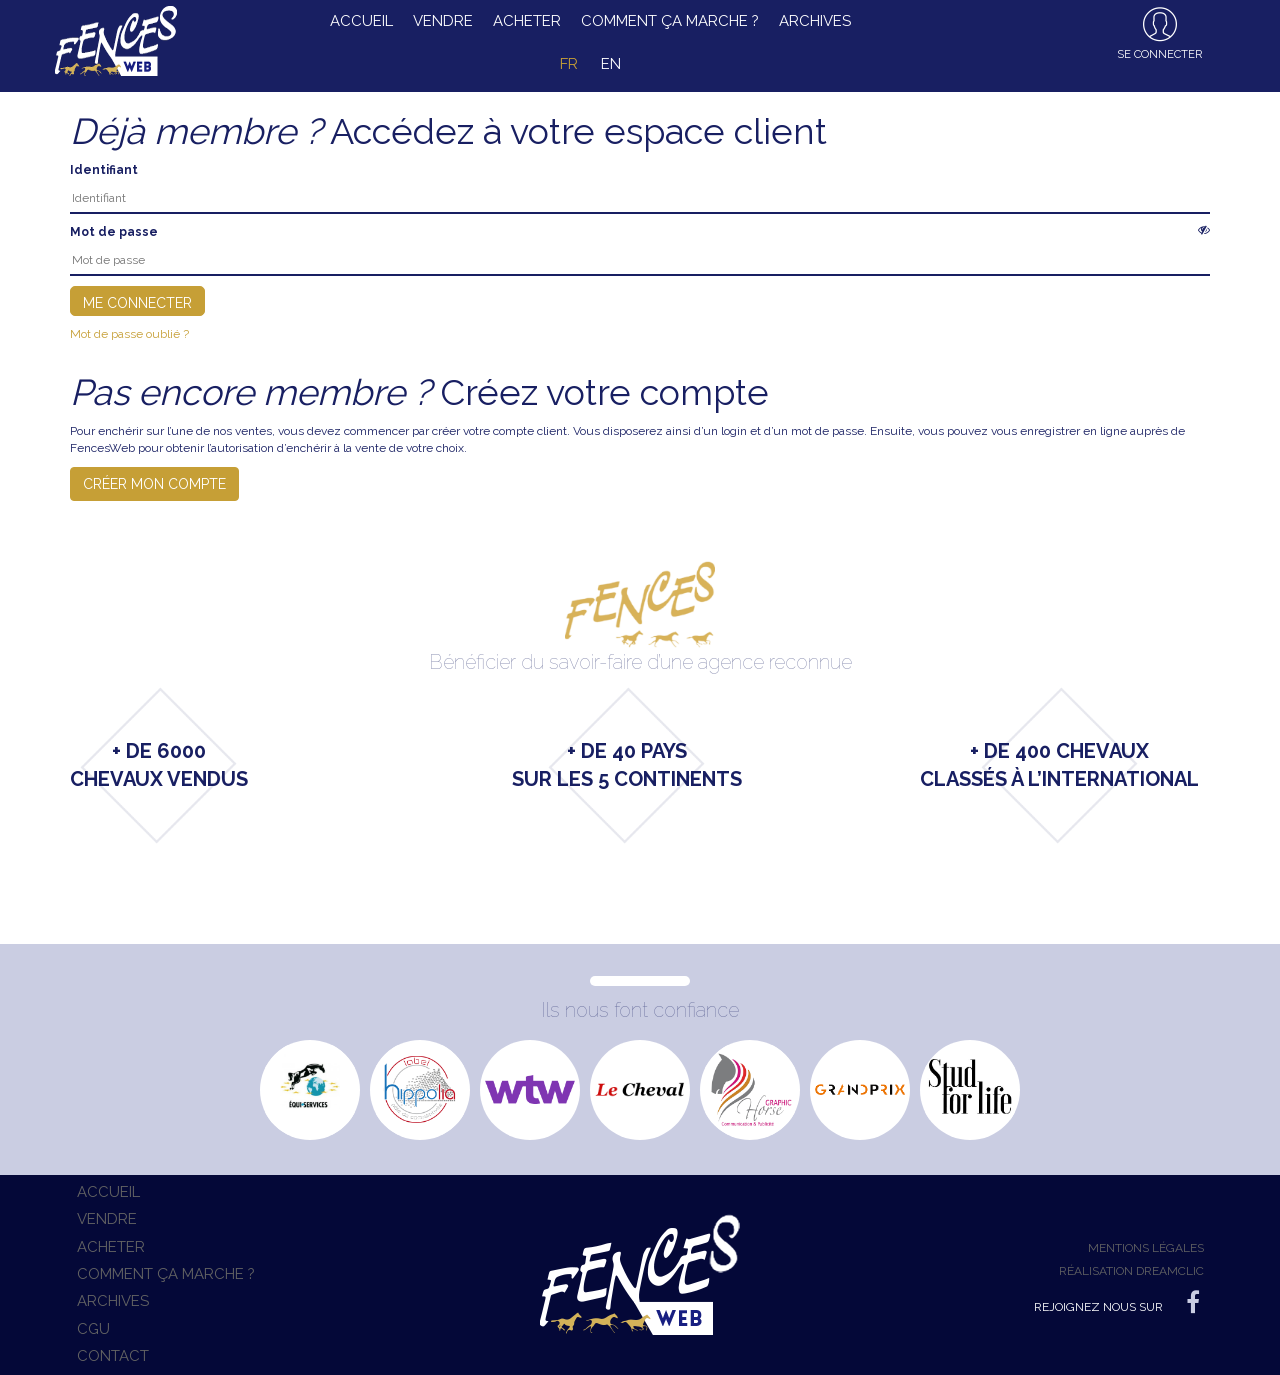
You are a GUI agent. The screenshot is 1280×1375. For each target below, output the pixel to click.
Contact (113, 1356)
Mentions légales (1146, 1248)
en (611, 64)
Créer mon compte (154, 484)
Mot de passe (114, 232)
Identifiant (104, 170)
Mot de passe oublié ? (129, 334)
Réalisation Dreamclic (1131, 1271)
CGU (93, 1329)
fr (569, 64)
